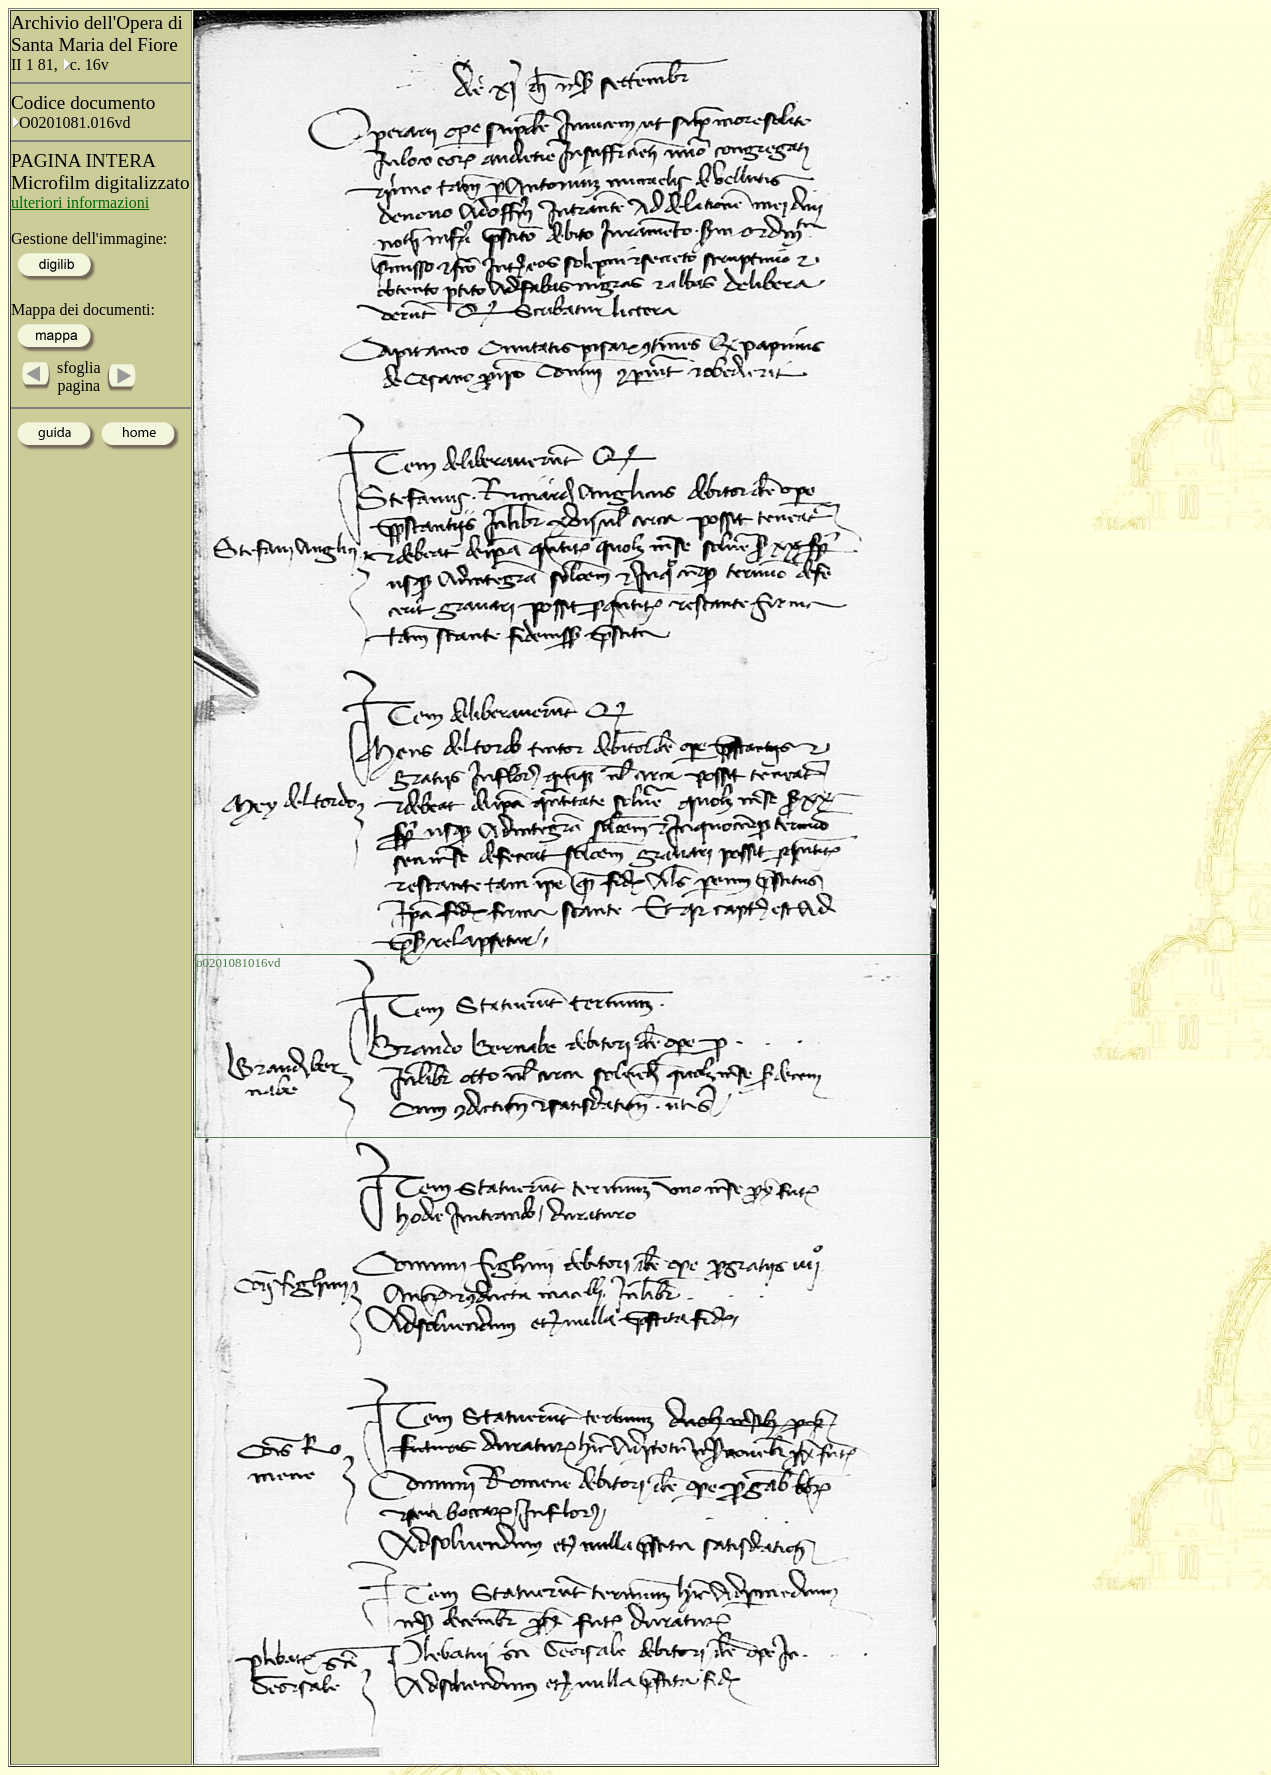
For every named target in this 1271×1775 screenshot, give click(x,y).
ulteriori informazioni (80, 202)
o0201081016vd (238, 962)
